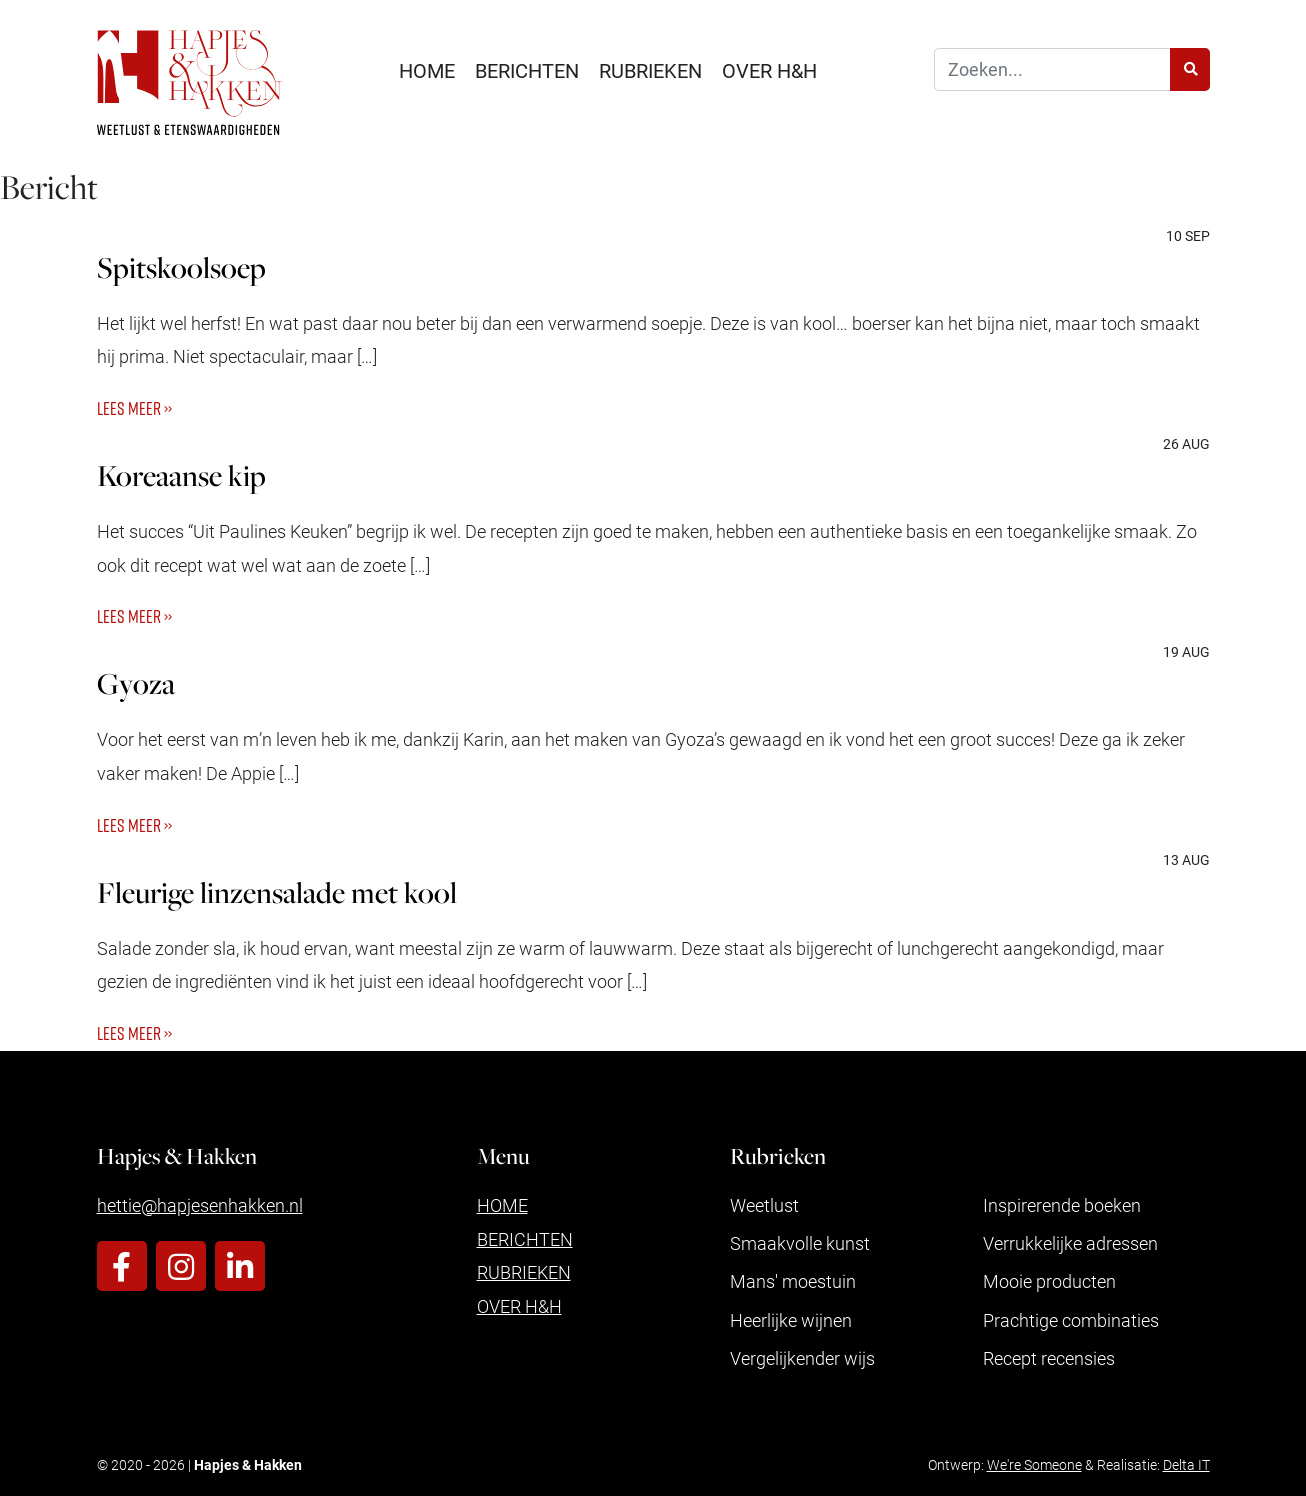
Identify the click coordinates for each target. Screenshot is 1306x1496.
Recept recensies (1049, 1358)
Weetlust (764, 1205)
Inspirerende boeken (1062, 1205)
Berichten (527, 70)
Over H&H (769, 70)
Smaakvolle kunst (800, 1243)
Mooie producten (1049, 1281)
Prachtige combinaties (1071, 1320)
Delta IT (1186, 1464)
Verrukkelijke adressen (1070, 1243)
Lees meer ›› (134, 408)
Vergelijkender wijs (802, 1358)
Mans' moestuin (793, 1281)
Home (427, 70)
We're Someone (1034, 1464)
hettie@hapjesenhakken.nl (200, 1205)
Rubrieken (650, 70)
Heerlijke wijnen (791, 1320)
